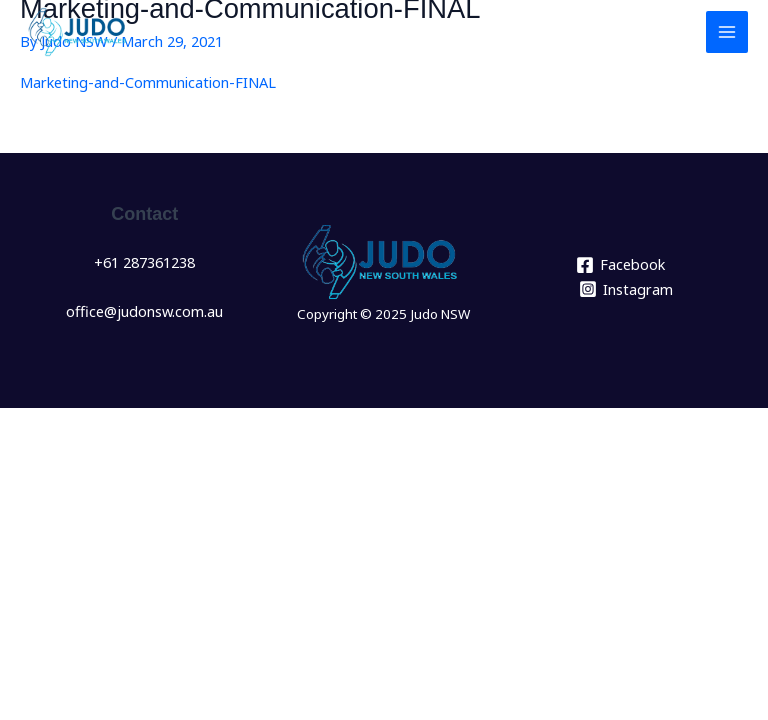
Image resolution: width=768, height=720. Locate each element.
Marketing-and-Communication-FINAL (148, 82)
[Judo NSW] (80, 32)
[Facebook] (620, 265)
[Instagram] (626, 289)
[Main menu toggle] (727, 32)
